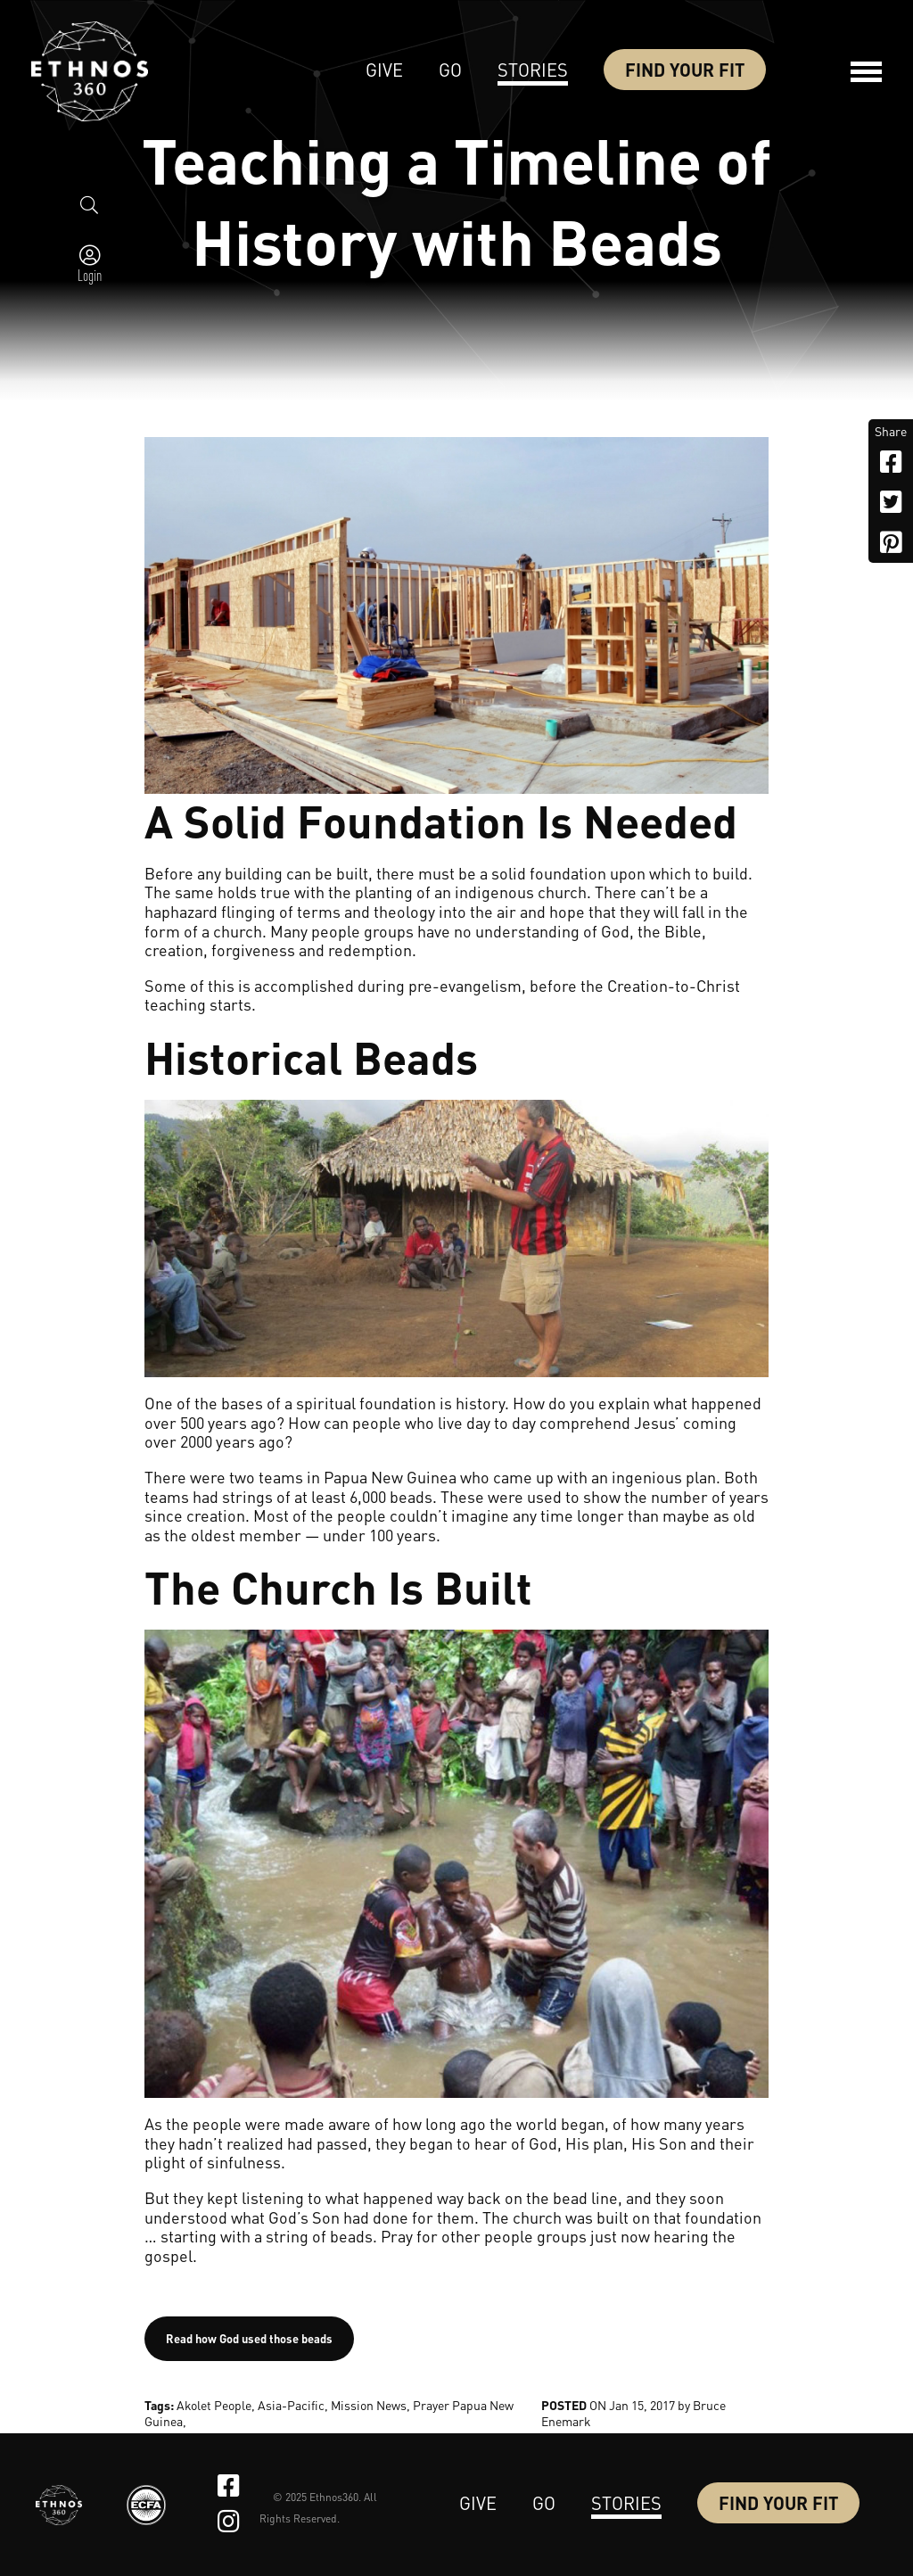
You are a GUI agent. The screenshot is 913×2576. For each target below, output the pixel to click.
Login (90, 275)
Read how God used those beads (249, 2338)
